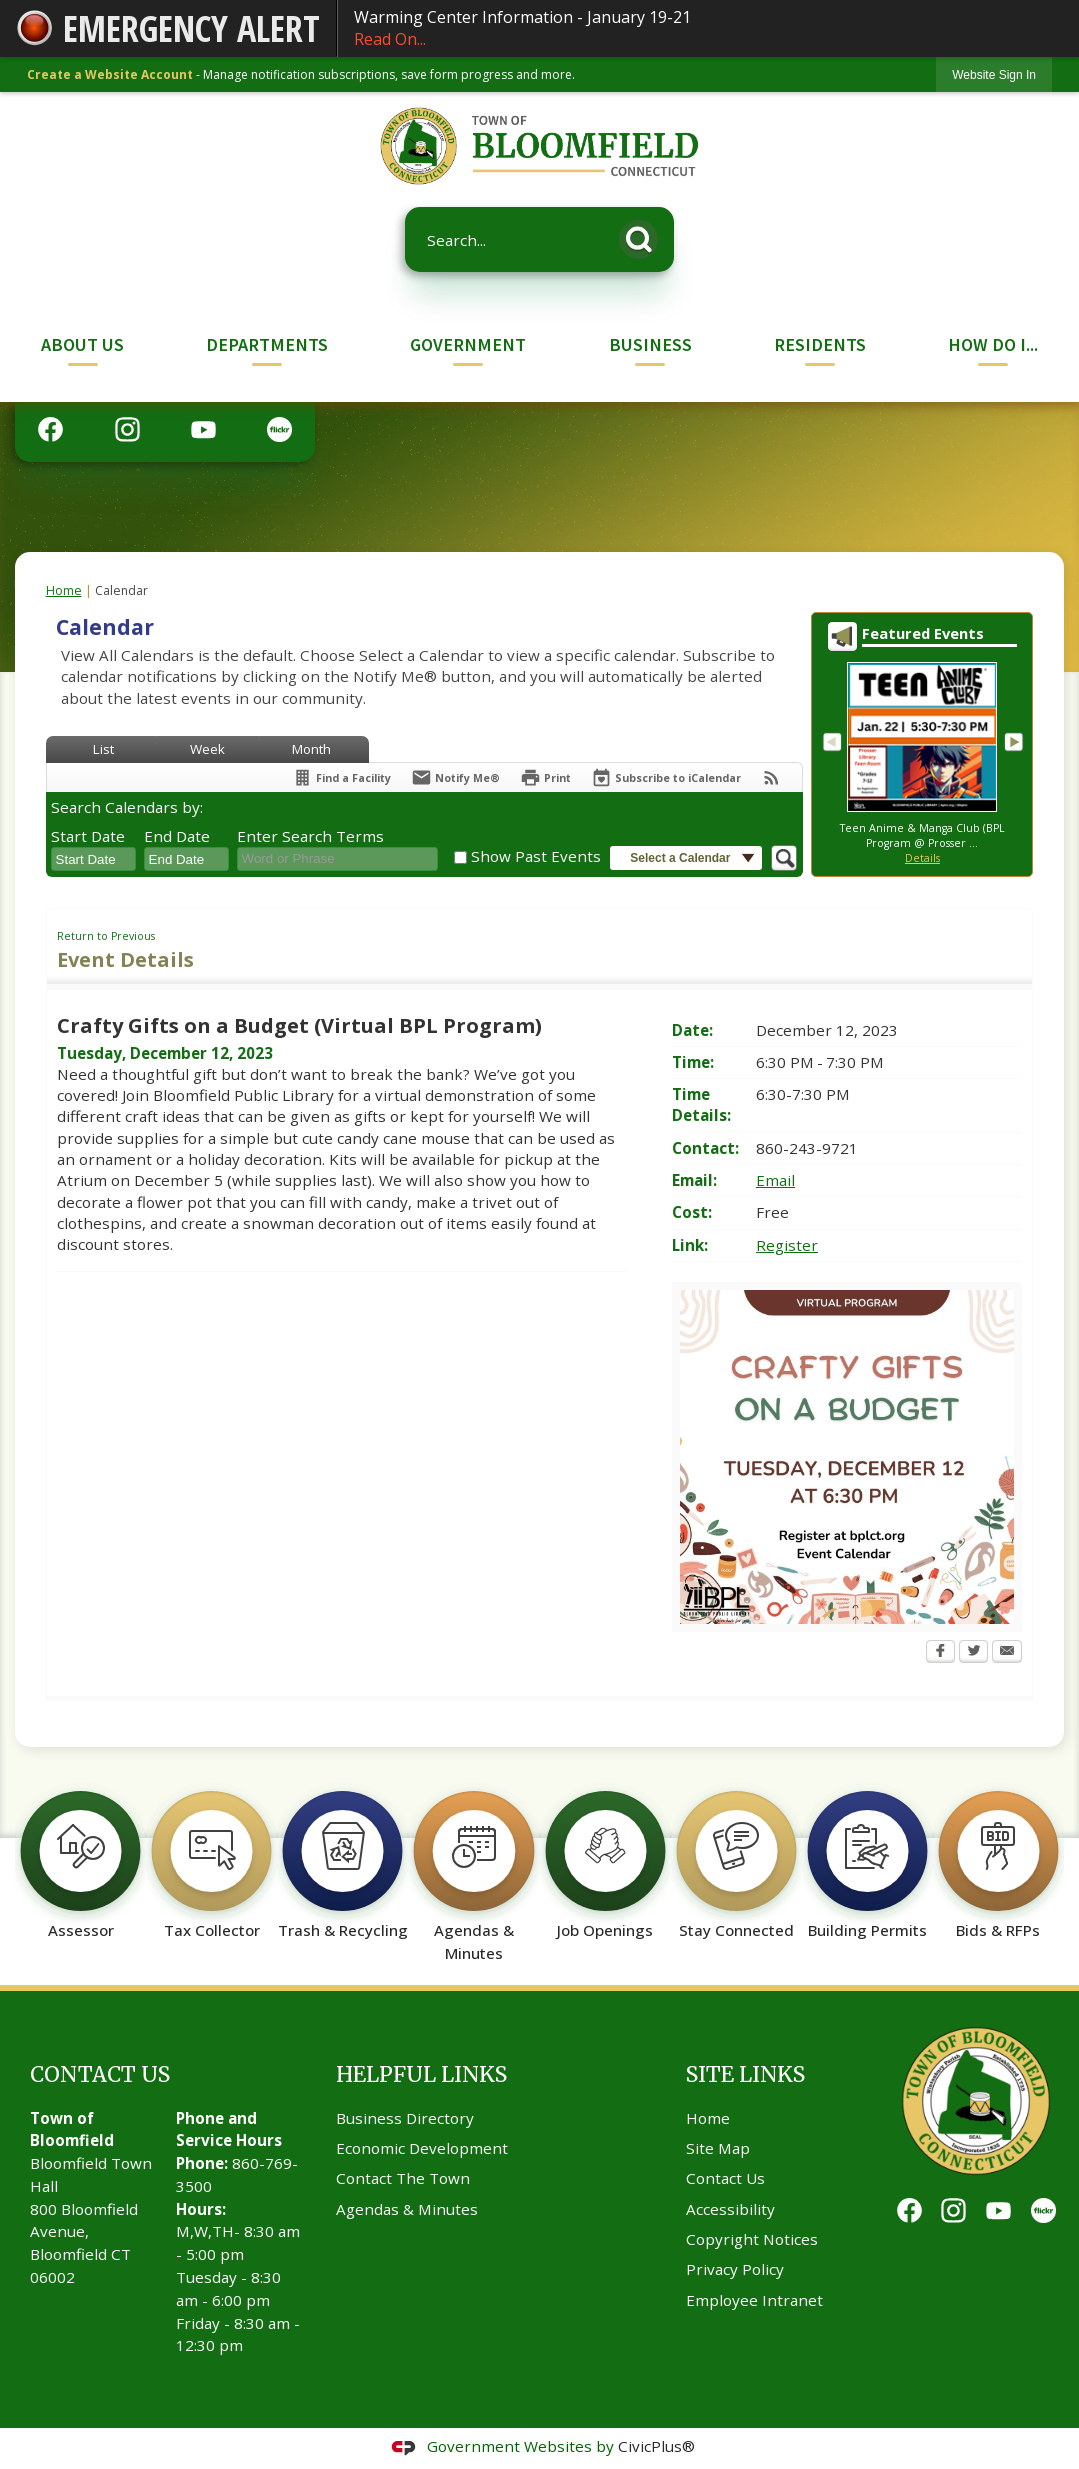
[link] (994, 74)
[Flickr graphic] (279, 429)
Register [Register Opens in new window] (787, 1245)
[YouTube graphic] (203, 429)
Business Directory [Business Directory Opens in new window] (405, 2118)
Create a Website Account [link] (110, 74)
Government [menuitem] (468, 344)
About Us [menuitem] (82, 344)
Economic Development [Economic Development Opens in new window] (422, 2148)
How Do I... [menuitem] (993, 344)
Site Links (745, 2074)
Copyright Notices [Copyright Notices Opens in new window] (752, 2239)
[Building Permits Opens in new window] (867, 1854)
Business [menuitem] (650, 344)
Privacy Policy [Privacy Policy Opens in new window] (735, 2269)
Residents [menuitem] (820, 344)
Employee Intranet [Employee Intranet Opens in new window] (754, 2300)
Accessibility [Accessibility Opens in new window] (730, 2209)
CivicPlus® (656, 2446)
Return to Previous (106, 936)
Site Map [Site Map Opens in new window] (718, 2148)
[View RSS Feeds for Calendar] (771, 777)
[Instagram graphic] (127, 429)
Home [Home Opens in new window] (708, 2118)
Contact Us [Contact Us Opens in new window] (725, 2178)
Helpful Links (421, 2074)
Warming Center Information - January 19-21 (708, 28)
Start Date (88, 836)
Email (775, 1180)
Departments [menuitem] (267, 344)
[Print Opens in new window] (545, 777)
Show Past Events (536, 856)
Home (64, 590)
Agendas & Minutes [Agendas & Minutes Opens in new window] (407, 2209)
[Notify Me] (455, 777)
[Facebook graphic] (50, 429)
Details (922, 858)
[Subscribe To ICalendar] (666, 777)
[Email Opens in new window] (1007, 1653)
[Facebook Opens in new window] (940, 1653)
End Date (177, 836)
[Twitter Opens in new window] (973, 1653)
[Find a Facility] (341, 777)
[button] (644, 235)
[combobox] (93, 859)
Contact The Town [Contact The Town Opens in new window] (403, 2178)
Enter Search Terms (310, 836)
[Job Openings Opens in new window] (605, 1854)
